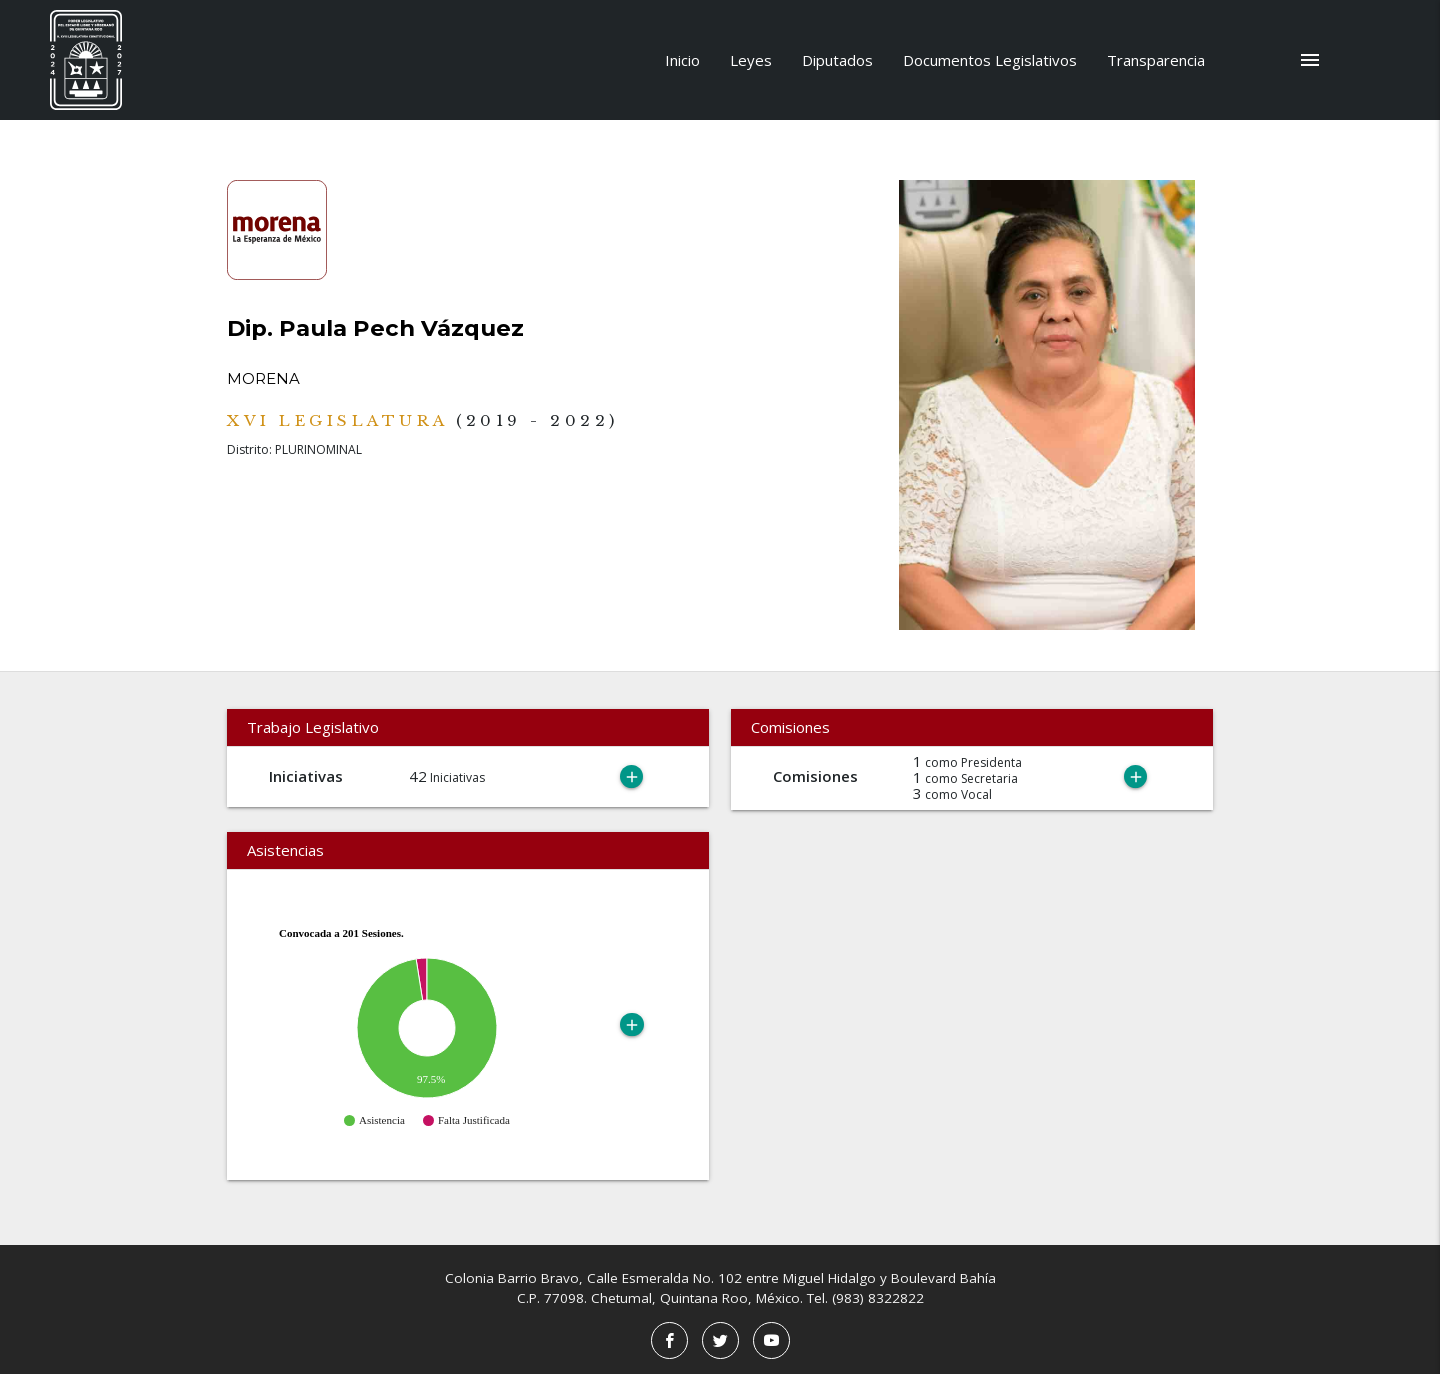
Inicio (682, 60)
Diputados (837, 60)
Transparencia (1156, 60)
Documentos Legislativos (990, 60)
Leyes (751, 60)
